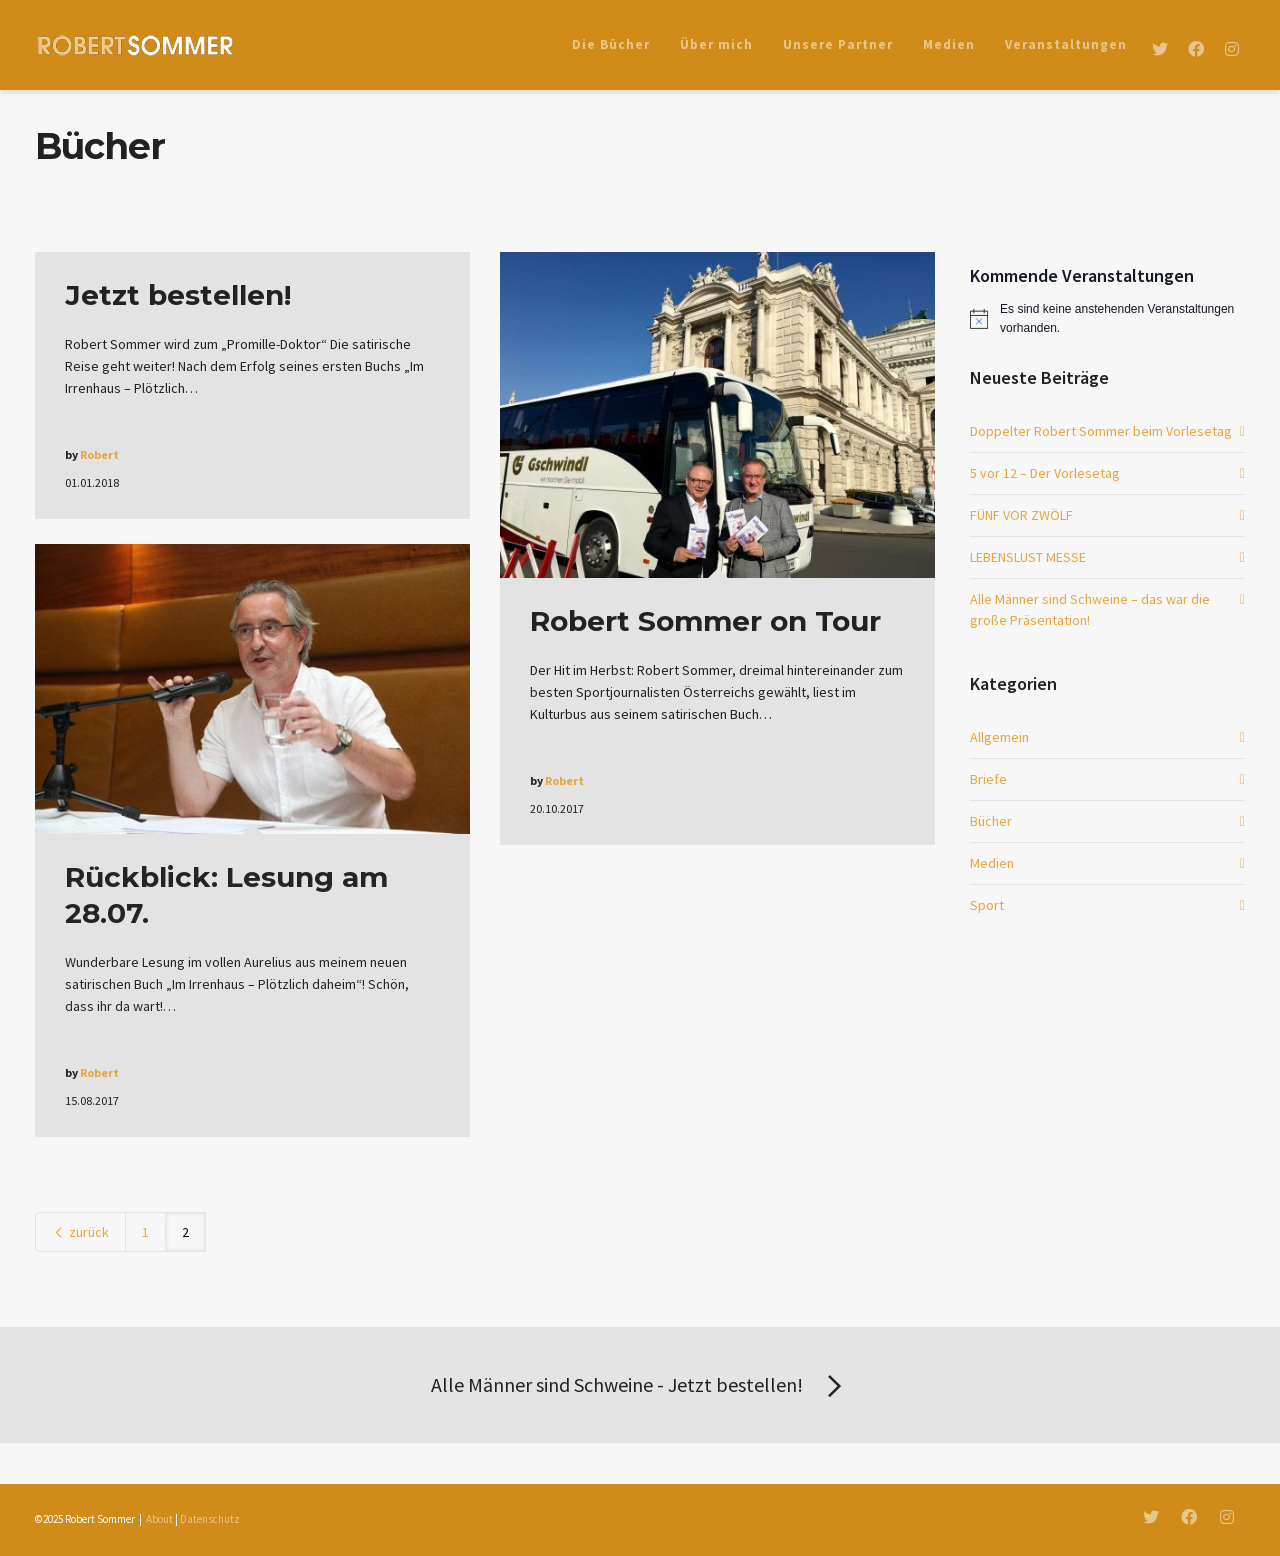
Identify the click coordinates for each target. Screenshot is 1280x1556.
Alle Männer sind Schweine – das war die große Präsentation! (1090, 609)
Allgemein (999, 737)
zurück (80, 1232)
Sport (987, 905)
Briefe (988, 779)
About (159, 1519)
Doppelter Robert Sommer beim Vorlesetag (1101, 431)
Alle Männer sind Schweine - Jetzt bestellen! (640, 1387)
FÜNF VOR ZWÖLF (1021, 515)
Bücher (991, 821)
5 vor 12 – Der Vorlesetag (1045, 473)
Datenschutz (210, 1519)
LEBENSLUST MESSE (1028, 557)
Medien (992, 863)
